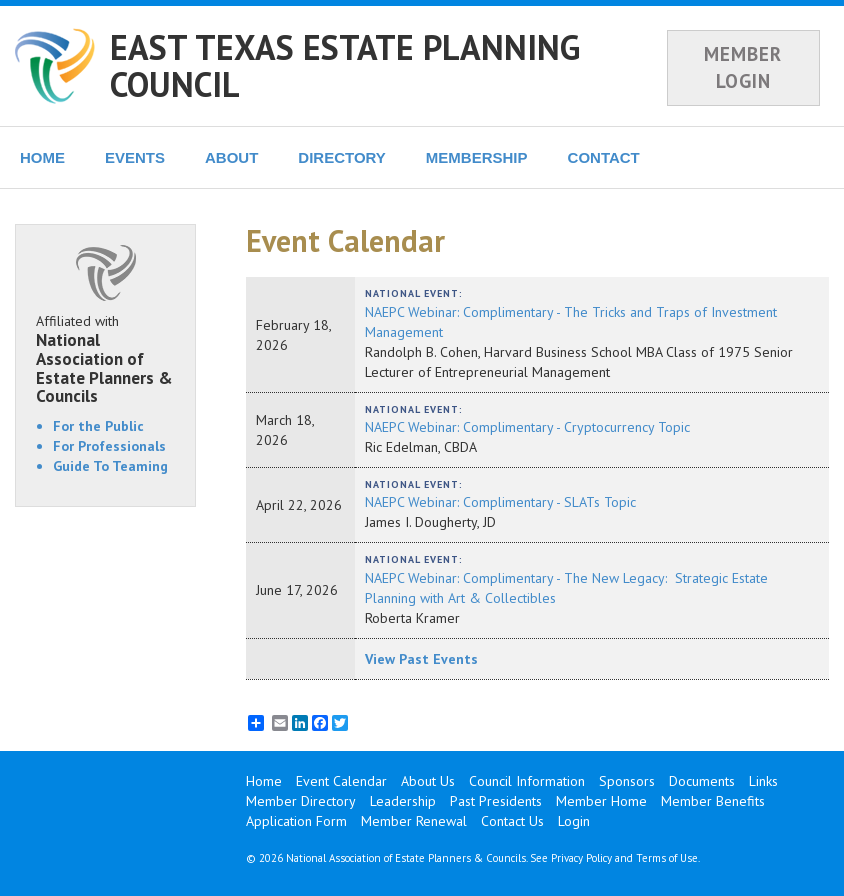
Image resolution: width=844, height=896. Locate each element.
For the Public (98, 426)
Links (763, 781)
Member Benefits (713, 801)
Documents (702, 781)
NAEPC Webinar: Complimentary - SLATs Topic (500, 502)
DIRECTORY (342, 157)
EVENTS (135, 157)
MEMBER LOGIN (743, 67)
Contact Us (512, 821)
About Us (428, 781)
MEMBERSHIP (477, 157)
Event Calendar (341, 781)
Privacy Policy (581, 858)
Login (574, 821)
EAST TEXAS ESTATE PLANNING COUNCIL (345, 65)
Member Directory (301, 801)
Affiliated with (105, 359)
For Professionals (109, 446)
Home (264, 781)
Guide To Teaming (110, 466)
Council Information (527, 781)
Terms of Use (667, 858)
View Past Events (421, 659)
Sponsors (627, 781)
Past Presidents (496, 801)
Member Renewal (414, 821)
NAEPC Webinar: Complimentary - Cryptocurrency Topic (527, 427)
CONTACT (604, 157)
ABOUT (231, 157)
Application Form (296, 821)
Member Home (601, 801)
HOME (42, 157)
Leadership (403, 801)
